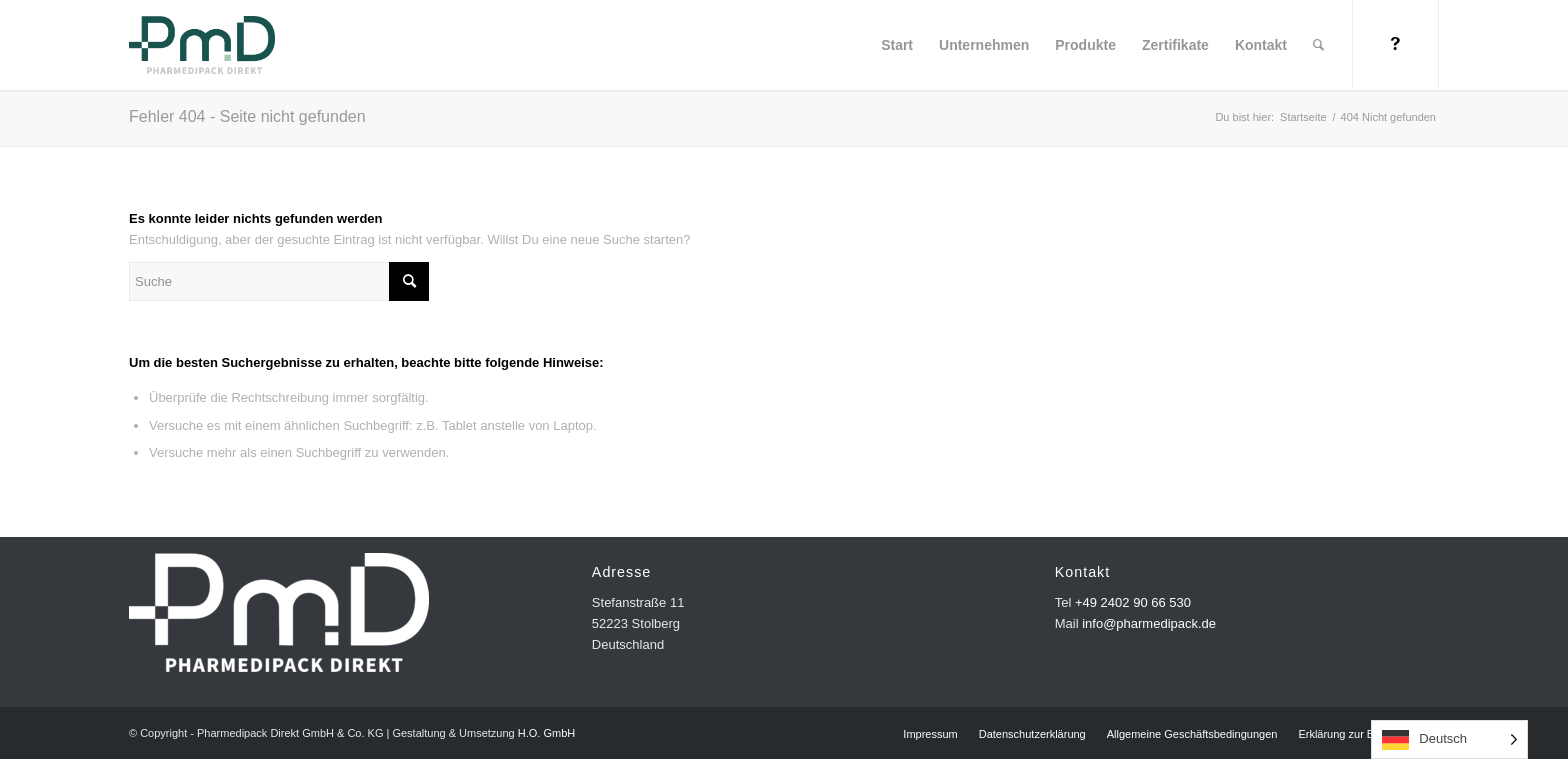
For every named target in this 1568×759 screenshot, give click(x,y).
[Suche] (1318, 45)
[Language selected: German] (1449, 739)
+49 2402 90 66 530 (1133, 602)
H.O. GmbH (546, 733)
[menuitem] (897, 45)
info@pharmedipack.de (1149, 623)
